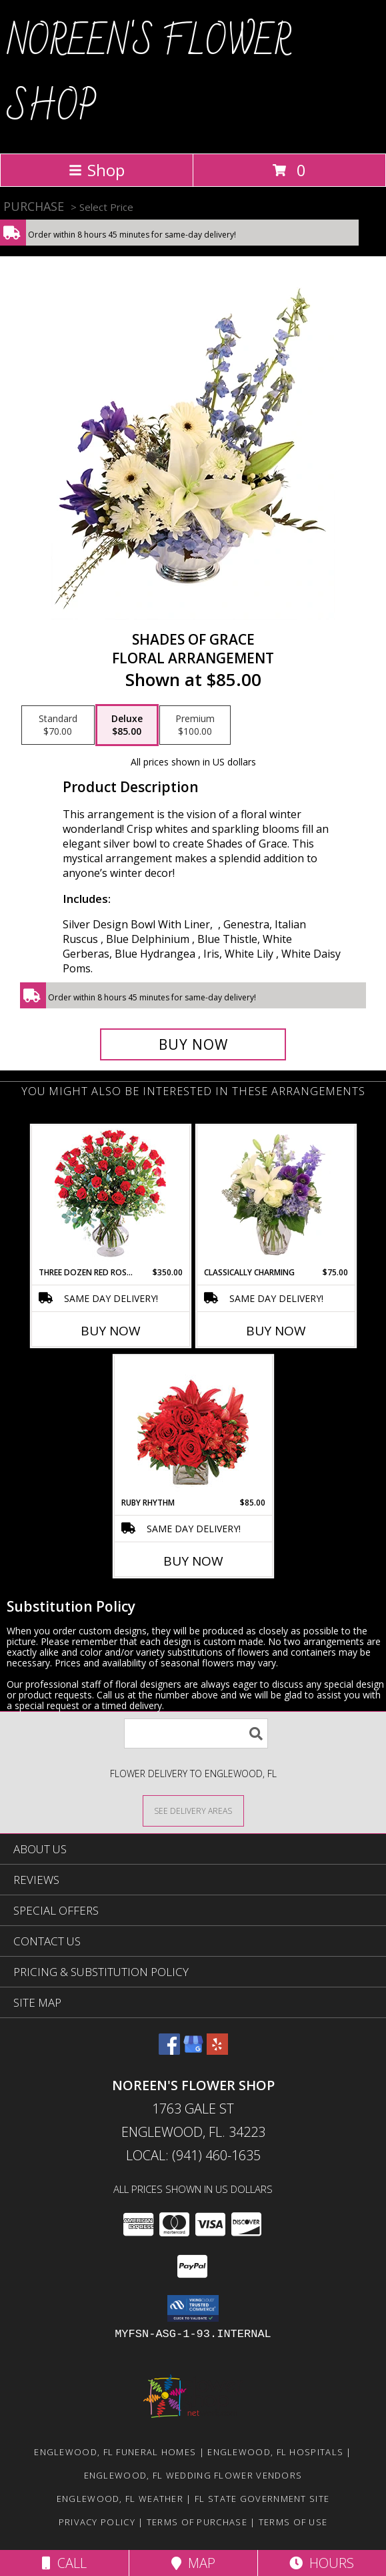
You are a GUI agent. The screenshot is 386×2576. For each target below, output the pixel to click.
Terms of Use (293, 2522)
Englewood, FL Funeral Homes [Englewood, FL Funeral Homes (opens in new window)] (115, 2452)
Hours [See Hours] (321, 2563)
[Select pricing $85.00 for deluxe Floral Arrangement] (127, 725)
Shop (97, 170)
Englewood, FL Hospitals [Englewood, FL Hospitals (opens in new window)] (275, 2452)
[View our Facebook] (169, 2050)
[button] (193, 2308)
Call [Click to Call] (64, 2563)
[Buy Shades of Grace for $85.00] (193, 1044)
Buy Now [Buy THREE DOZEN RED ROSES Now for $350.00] (111, 1330)
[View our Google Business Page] (193, 2050)
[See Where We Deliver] (193, 1810)
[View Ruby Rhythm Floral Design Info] (193, 1426)
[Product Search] (196, 1733)
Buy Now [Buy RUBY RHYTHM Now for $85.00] (193, 1561)
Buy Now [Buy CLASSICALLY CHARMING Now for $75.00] (276, 1330)
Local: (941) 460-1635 (193, 2155)
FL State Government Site (262, 2499)
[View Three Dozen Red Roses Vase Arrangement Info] (110, 1196)
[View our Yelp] (217, 2050)
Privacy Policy (97, 2522)
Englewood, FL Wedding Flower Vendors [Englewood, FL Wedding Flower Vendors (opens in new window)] (193, 2475)
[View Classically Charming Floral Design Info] (275, 1196)
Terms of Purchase (197, 2522)
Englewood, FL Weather (120, 2499)
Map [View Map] (193, 2563)
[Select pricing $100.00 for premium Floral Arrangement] (195, 725)
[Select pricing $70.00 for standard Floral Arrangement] (58, 725)
